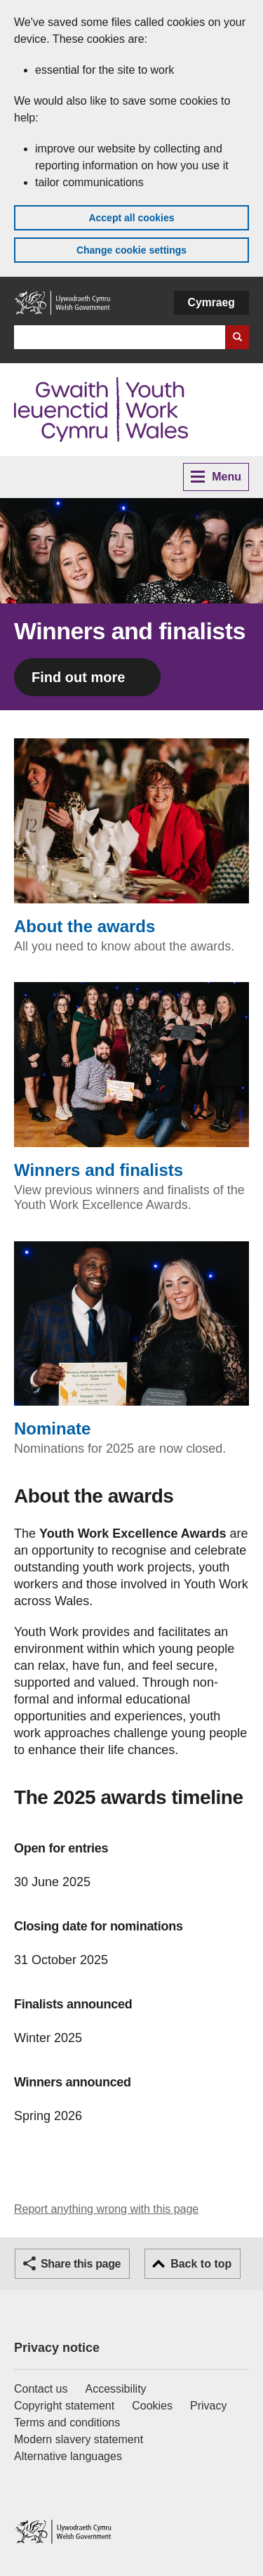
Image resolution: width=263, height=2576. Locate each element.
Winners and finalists (131, 1080)
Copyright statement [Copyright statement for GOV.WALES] (64, 2406)
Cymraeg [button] (211, 302)
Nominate (131, 1340)
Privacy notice (57, 2348)
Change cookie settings (131, 250)
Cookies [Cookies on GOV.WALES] (152, 2406)
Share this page (81, 2264)
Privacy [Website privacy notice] (208, 2406)
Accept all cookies (131, 217)
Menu (216, 477)
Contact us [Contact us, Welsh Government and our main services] (40, 2389)
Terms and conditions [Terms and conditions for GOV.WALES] (67, 2422)
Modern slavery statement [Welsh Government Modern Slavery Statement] (78, 2439)
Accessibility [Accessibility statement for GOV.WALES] (115, 2389)
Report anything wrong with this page (106, 2209)
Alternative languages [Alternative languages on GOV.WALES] (68, 2456)
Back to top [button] (200, 2264)
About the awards (131, 837)
